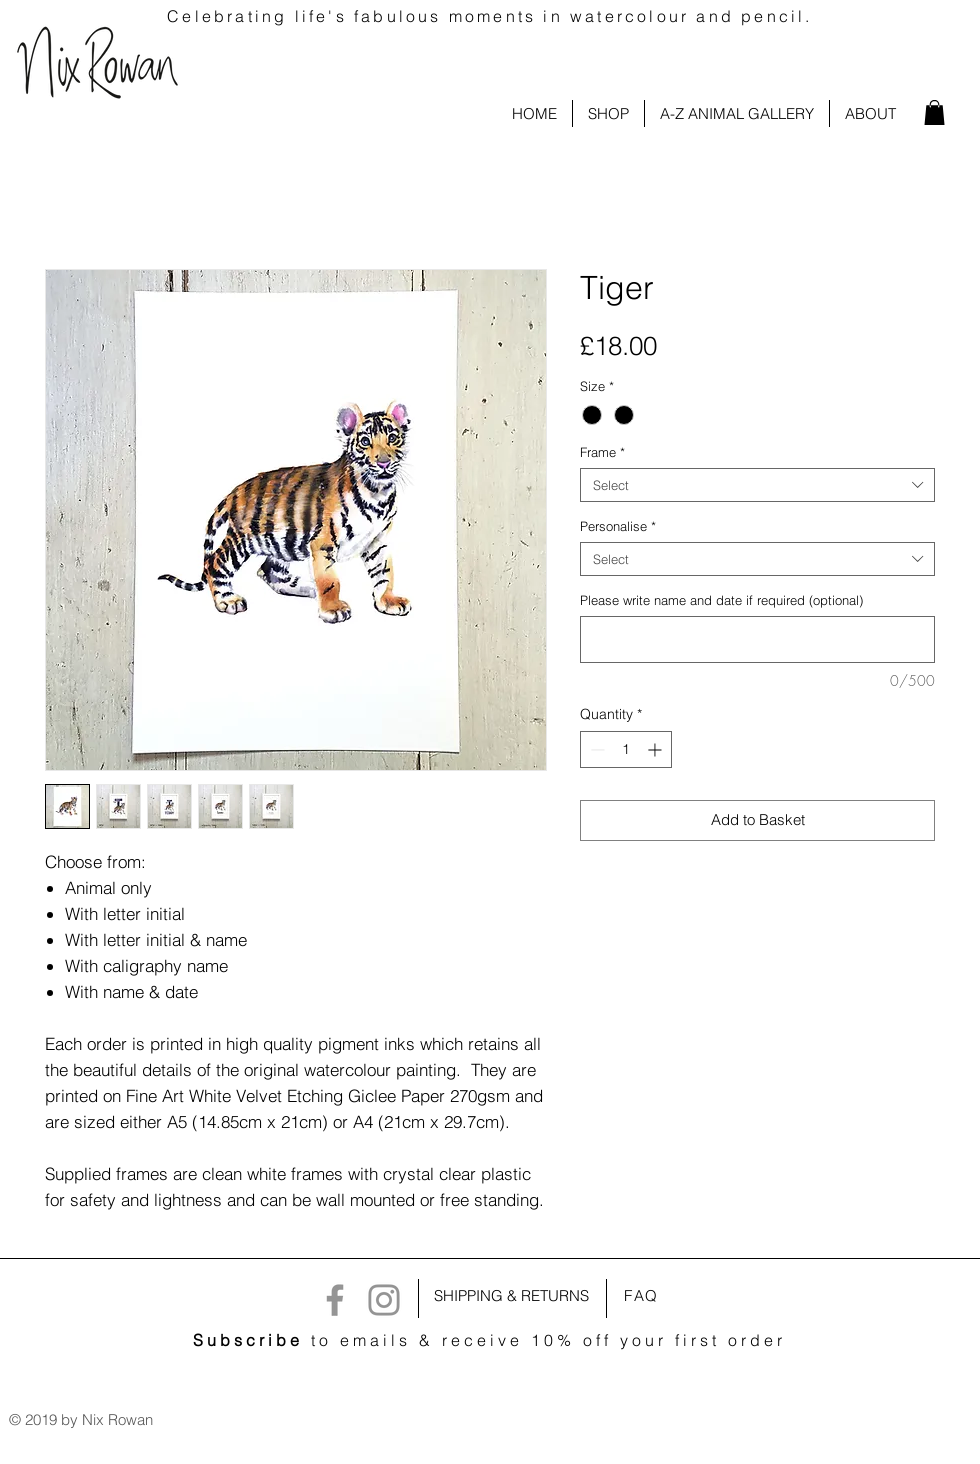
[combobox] (757, 485)
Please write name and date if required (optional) (721, 600)
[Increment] (656, 749)
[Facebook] (335, 1300)
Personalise (618, 526)
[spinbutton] (626, 749)
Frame (602, 452)
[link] (934, 112)
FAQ (641, 1295)
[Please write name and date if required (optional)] (757, 639)
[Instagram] (384, 1300)
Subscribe (248, 1340)
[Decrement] (595, 749)
